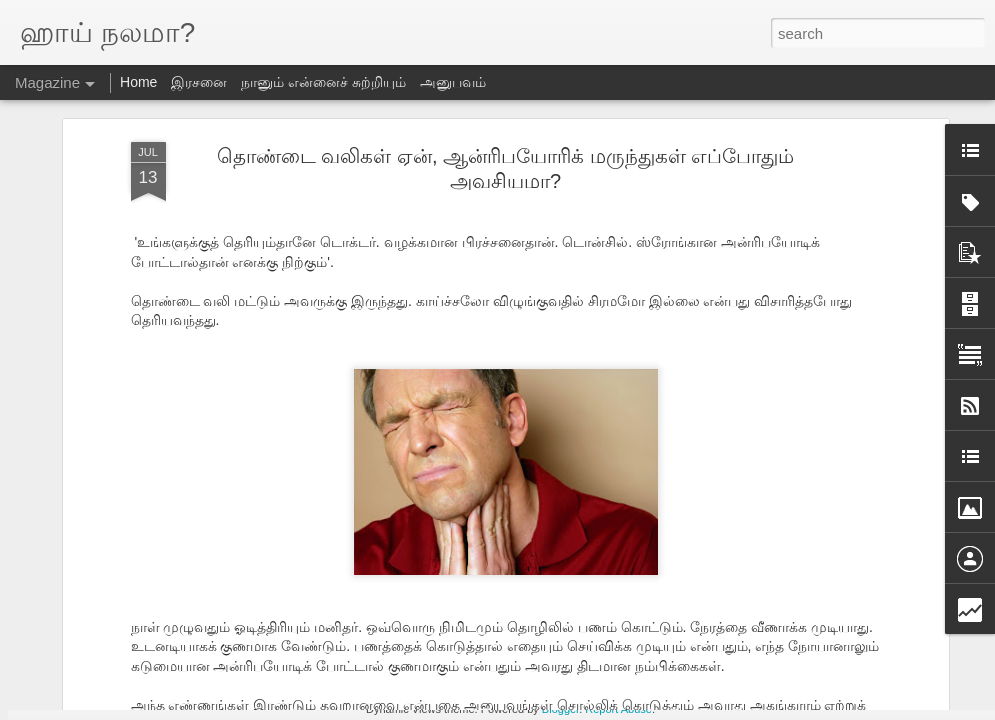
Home (138, 82)
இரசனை (199, 82)
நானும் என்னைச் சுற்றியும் (323, 82)
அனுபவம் (453, 82)
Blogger (560, 709)
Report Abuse (618, 709)
